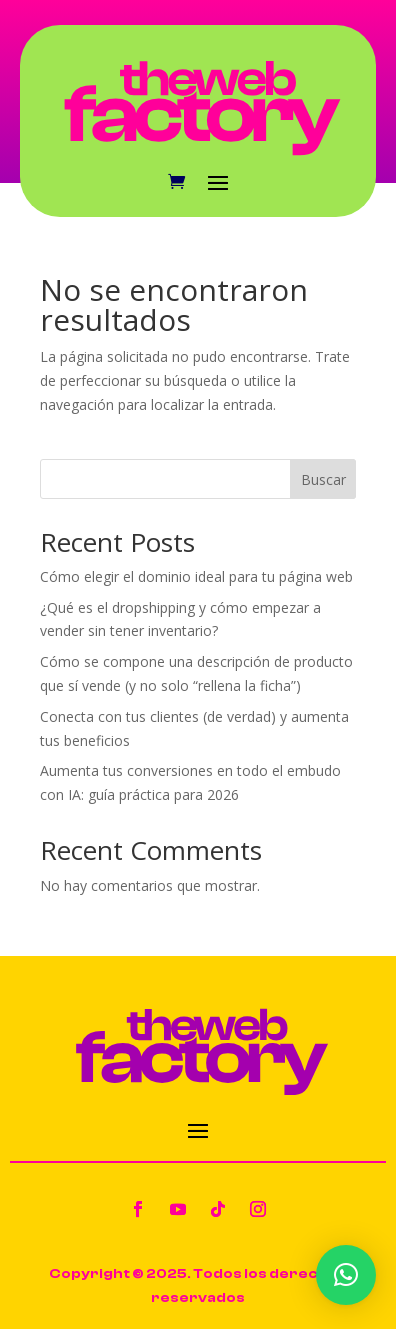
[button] (346, 1275)
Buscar (323, 479)
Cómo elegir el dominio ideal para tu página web (196, 576)
